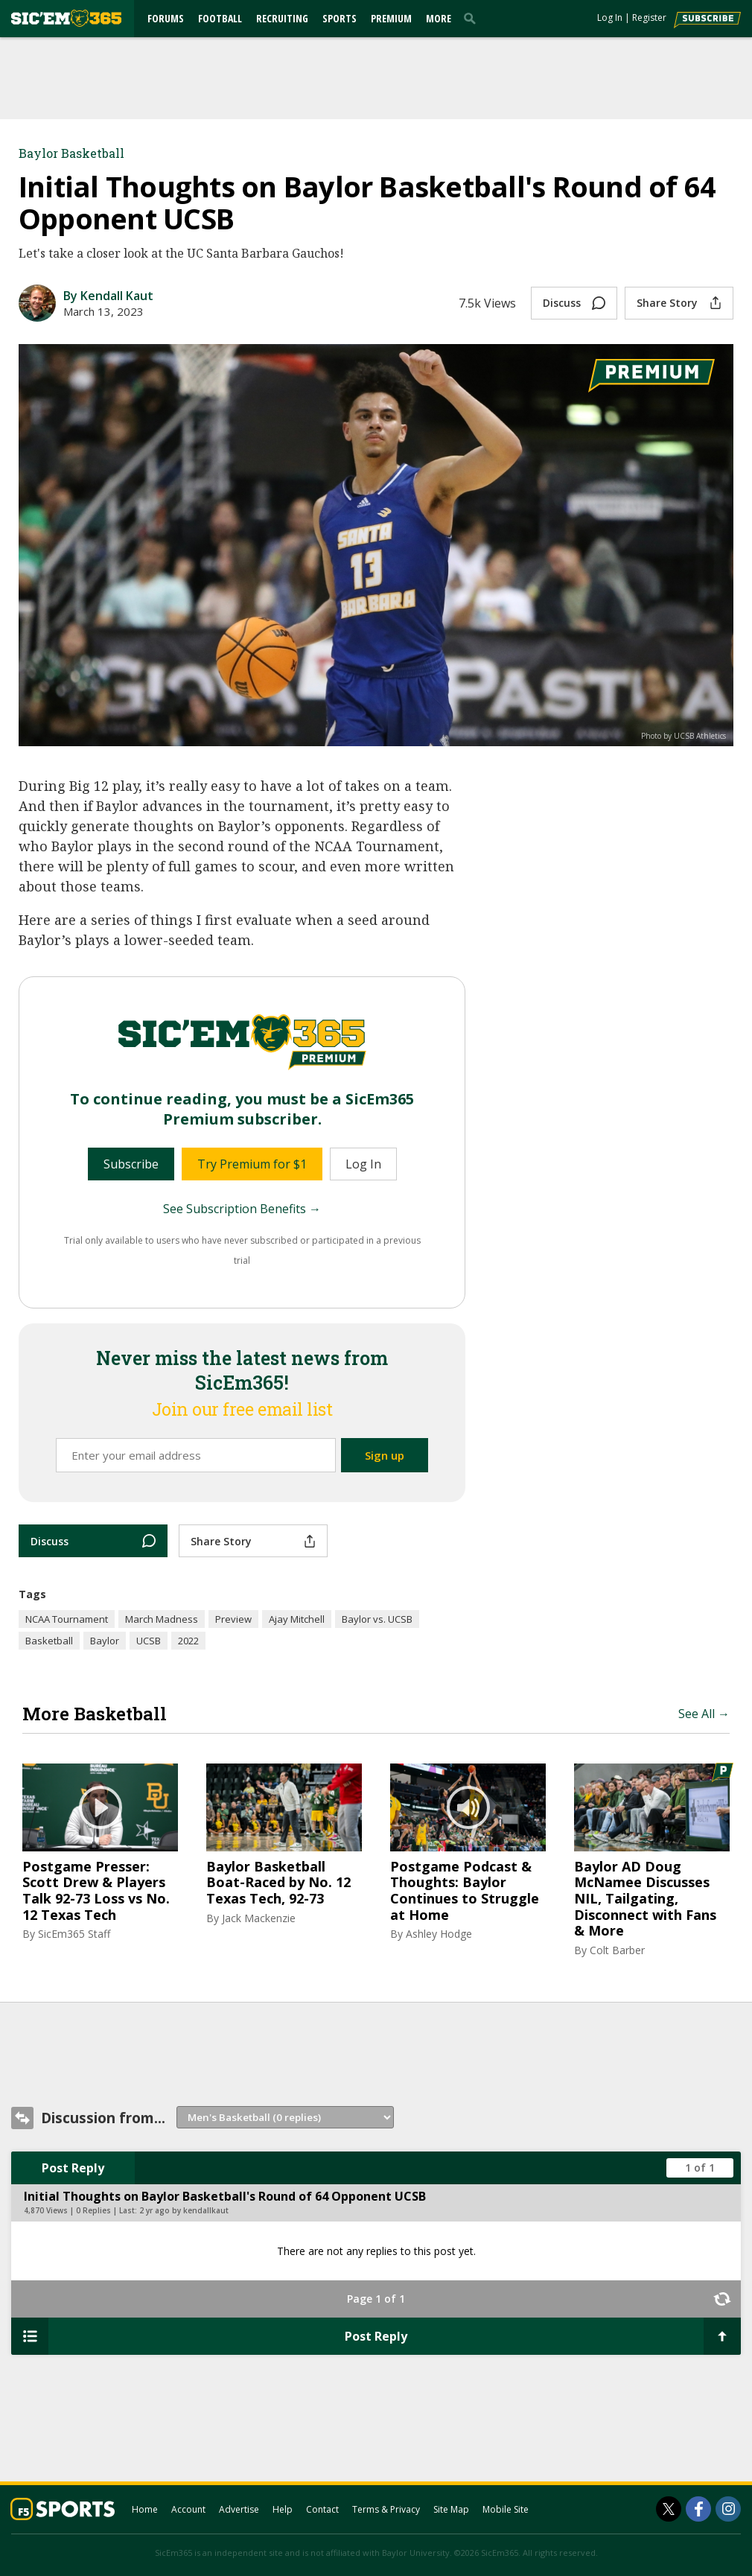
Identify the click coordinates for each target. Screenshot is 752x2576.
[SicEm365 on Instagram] (728, 2509)
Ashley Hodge (439, 1934)
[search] (473, 17)
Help (283, 2509)
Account (188, 2509)
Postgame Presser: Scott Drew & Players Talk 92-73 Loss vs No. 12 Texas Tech (96, 1891)
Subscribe (131, 1164)
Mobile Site (505, 2509)
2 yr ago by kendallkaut (184, 2210)
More (438, 18)
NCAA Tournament (66, 1619)
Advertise (239, 2509)
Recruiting (282, 18)
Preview (233, 1619)
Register (649, 17)
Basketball (49, 1640)
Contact (322, 2509)
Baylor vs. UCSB (377, 1619)
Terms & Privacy (386, 2509)
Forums (165, 18)
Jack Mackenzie (259, 1918)
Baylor (104, 1640)
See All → (704, 1713)
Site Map (451, 2509)
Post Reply (73, 2168)
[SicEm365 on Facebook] (698, 2509)
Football (220, 18)
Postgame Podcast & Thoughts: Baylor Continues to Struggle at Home (464, 1891)
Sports (339, 18)
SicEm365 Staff (74, 1934)
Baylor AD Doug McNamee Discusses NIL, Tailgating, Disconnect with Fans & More (645, 1899)
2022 (188, 1640)
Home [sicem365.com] (145, 2509)
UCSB (148, 1640)
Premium (391, 18)
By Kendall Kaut (108, 295)
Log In (609, 17)
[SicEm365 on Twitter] (668, 2509)
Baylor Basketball (71, 153)
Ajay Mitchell (297, 1619)
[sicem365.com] (66, 18)
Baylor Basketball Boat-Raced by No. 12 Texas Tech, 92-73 (278, 1883)
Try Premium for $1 (252, 1164)
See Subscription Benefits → (242, 1208)
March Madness (161, 1619)
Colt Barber (617, 1950)
